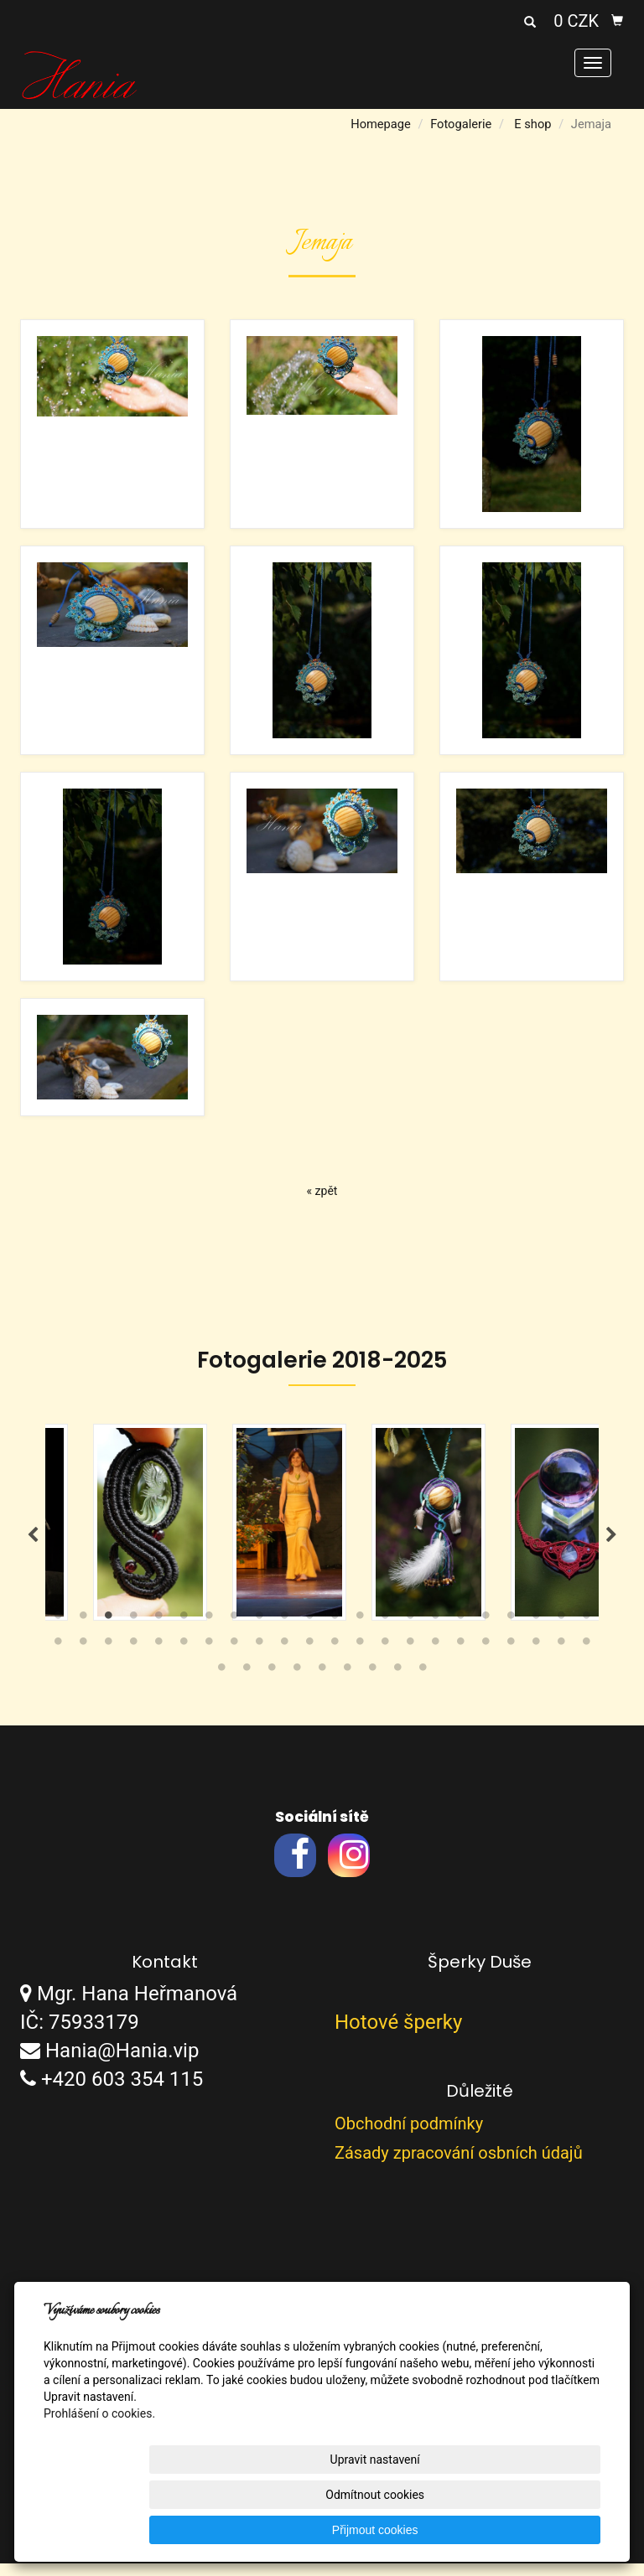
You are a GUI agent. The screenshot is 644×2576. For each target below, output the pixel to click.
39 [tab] (460, 1657)
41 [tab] (510, 1657)
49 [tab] (322, 1683)
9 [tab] (259, 1631)
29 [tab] (208, 1657)
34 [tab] (334, 1657)
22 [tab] (586, 1631)
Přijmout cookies (536, 2530)
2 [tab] (83, 1631)
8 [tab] (234, 1631)
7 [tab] (208, 1631)
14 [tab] (385, 1631)
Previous (32, 1541)
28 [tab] (183, 1657)
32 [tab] (284, 1657)
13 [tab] (359, 1631)
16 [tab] (435, 1631)
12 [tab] (334, 1631)
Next (611, 1541)
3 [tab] (108, 1631)
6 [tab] (183, 1631)
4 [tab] (133, 1631)
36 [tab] (385, 1657)
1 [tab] (57, 1631)
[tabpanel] (322, 1528)
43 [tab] (561, 1657)
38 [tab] (435, 1657)
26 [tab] (133, 1657)
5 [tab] (158, 1631)
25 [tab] (108, 1657)
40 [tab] (485, 1657)
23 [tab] (57, 1657)
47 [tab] (271, 1683)
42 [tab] (535, 1657)
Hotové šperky (398, 2034)
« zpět (322, 1190)
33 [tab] (309, 1657)
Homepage (381, 124)
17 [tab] (460, 1631)
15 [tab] (410, 1631)
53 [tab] (422, 1683)
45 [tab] (221, 1683)
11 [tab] (309, 1631)
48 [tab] (296, 1683)
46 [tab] (246, 1683)
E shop (532, 124)
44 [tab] (586, 1657)
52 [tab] (397, 1683)
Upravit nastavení (258, 2530)
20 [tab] (535, 1631)
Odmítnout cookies (397, 2530)
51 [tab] (372, 1683)
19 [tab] (510, 1631)
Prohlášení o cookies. (99, 2484)
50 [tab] (347, 1683)
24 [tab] (83, 1657)
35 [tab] (359, 1657)
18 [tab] (485, 1631)
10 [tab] (284, 1631)
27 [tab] (158, 1657)
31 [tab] (259, 1657)
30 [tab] (234, 1657)
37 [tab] (410, 1657)
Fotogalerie (460, 124)
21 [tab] (561, 1631)
